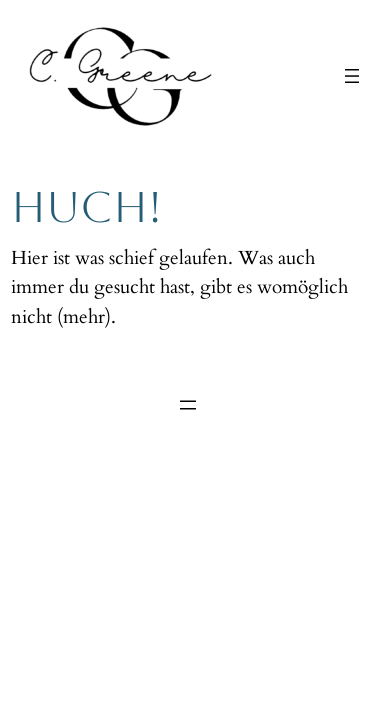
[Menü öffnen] (352, 76)
